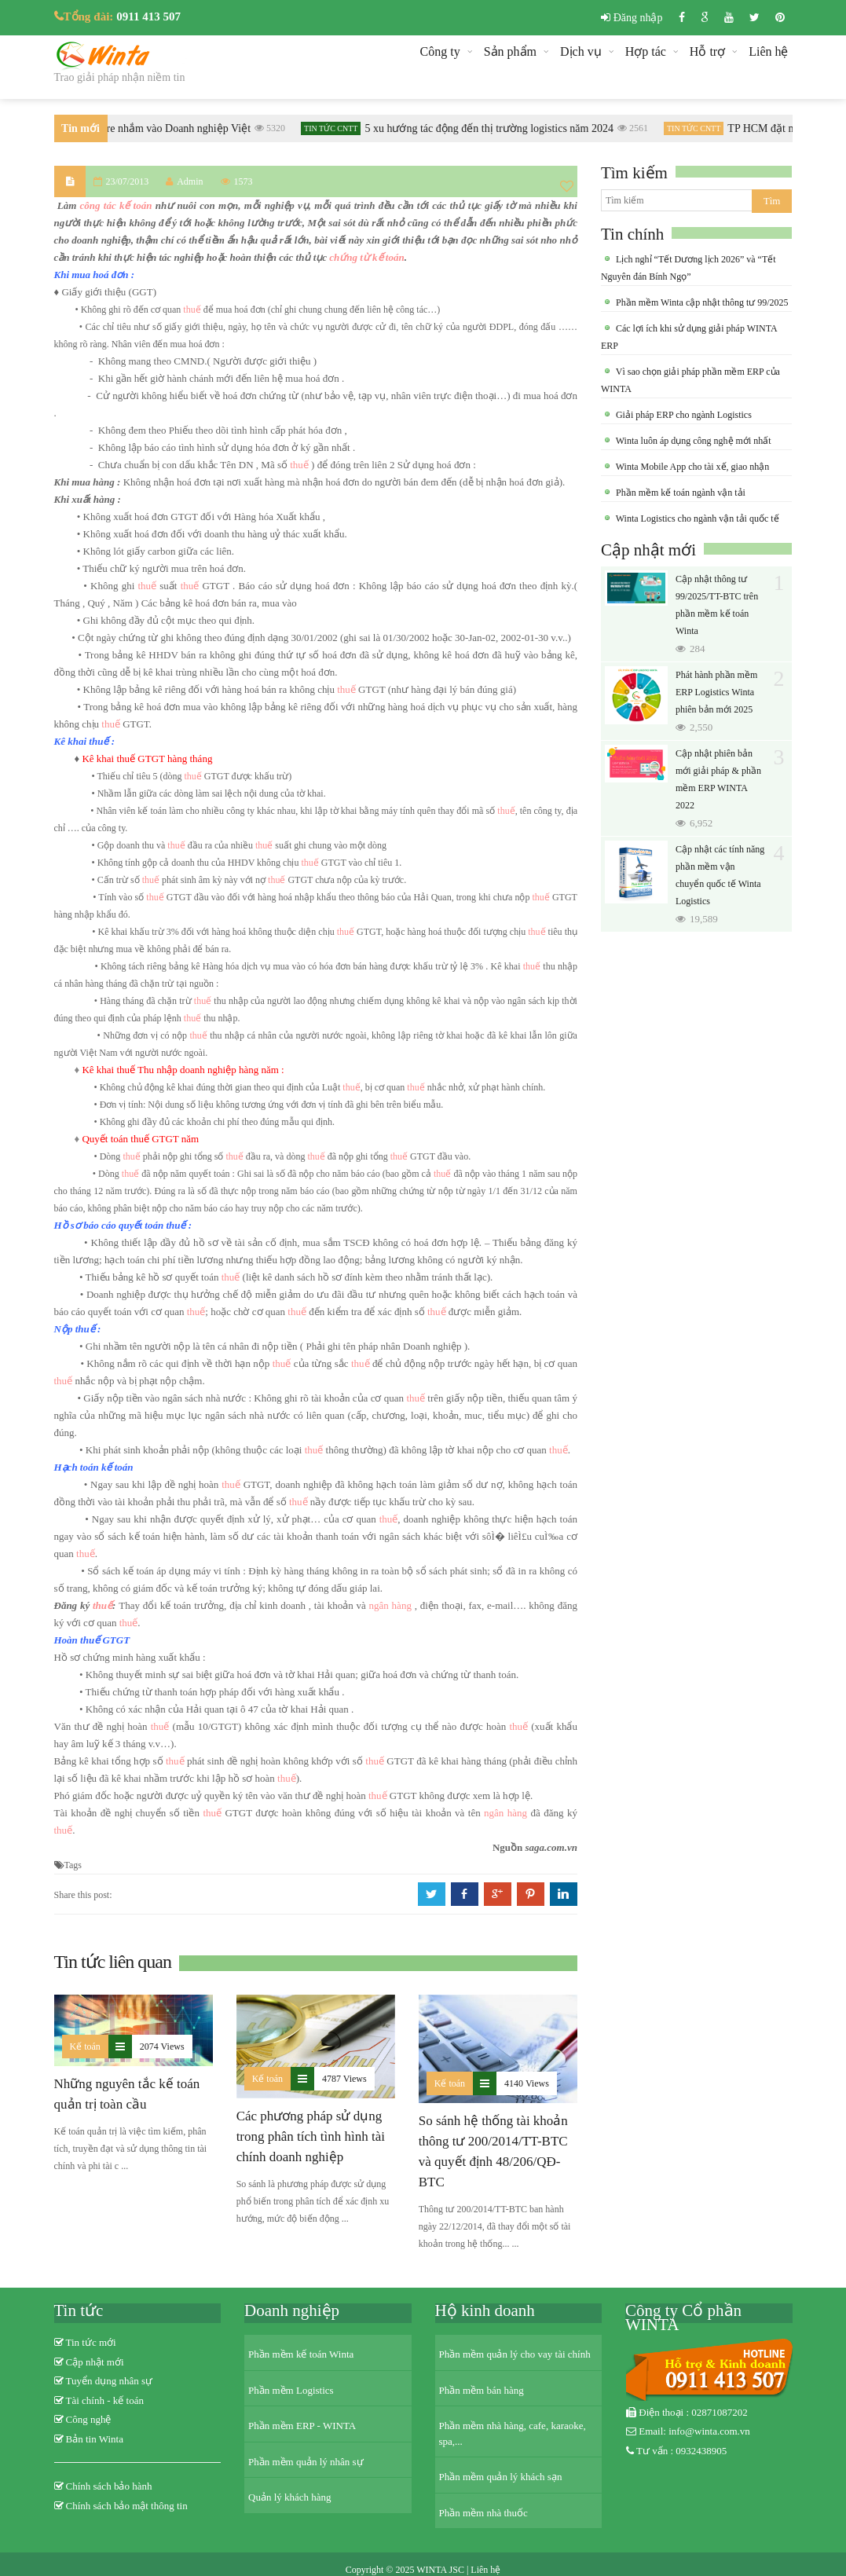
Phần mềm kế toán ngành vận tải (679, 492)
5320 (275, 128)
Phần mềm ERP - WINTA (302, 2425)
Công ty (440, 51)
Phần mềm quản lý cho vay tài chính (515, 2354)
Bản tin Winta (94, 2439)
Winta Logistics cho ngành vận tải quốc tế (696, 518)
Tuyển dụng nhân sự (109, 2381)
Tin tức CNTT (336, 128)
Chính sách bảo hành (109, 2486)
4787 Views (344, 2078)
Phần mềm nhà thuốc (483, 2513)
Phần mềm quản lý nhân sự (306, 2462)
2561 (638, 128)
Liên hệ (768, 51)
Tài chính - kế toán (105, 2400)
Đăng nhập (631, 18)
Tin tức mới (91, 2342)
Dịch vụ (581, 51)
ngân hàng (390, 1605)
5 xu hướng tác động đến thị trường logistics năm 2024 (494, 128)
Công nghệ (89, 2419)
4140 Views (526, 2083)
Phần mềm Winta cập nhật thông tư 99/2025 (701, 302)
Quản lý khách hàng (289, 2497)
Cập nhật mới (648, 549)
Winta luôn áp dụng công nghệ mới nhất (692, 440)
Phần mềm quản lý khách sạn (500, 2477)
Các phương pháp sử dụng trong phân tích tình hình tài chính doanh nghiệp (310, 2136)
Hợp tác (645, 51)
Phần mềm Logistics (291, 2390)
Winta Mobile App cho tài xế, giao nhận (691, 466)
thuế (191, 309)
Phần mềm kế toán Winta (300, 2354)
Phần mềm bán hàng (481, 2390)
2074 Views (162, 2046)
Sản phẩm (510, 51)
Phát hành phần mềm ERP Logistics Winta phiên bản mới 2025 (716, 692)
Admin (184, 181)
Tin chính (632, 234)
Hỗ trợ (707, 51)
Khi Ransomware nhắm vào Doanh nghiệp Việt (150, 128)
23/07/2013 (127, 181)
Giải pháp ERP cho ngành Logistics (682, 414)
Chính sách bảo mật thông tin (127, 2506)
